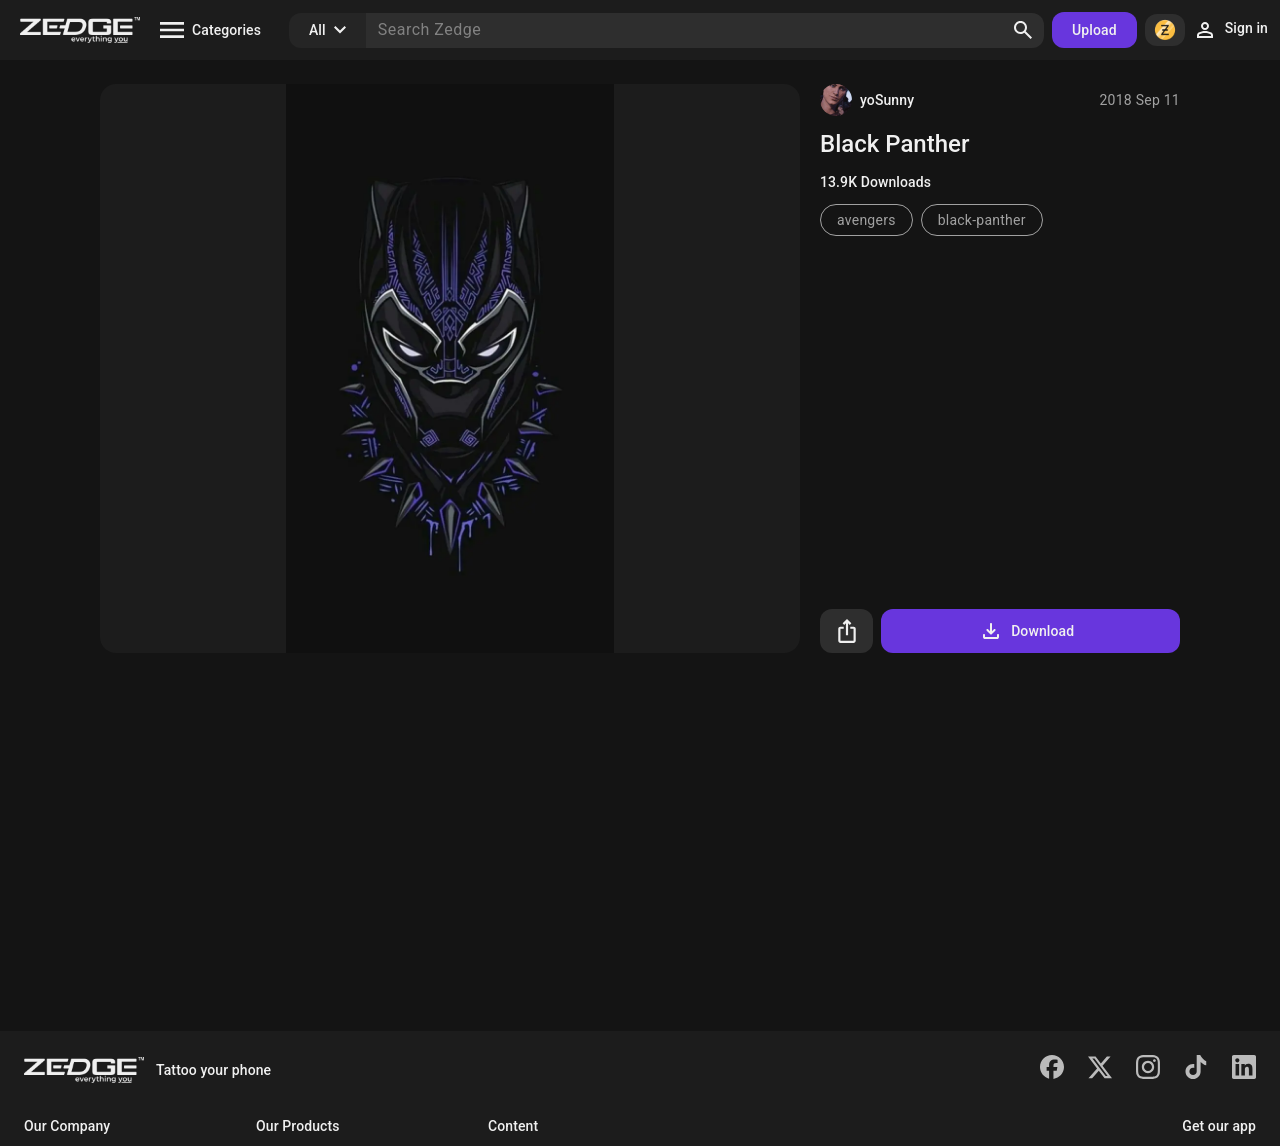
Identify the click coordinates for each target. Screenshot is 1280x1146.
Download (1026, 631)
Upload (1094, 30)
